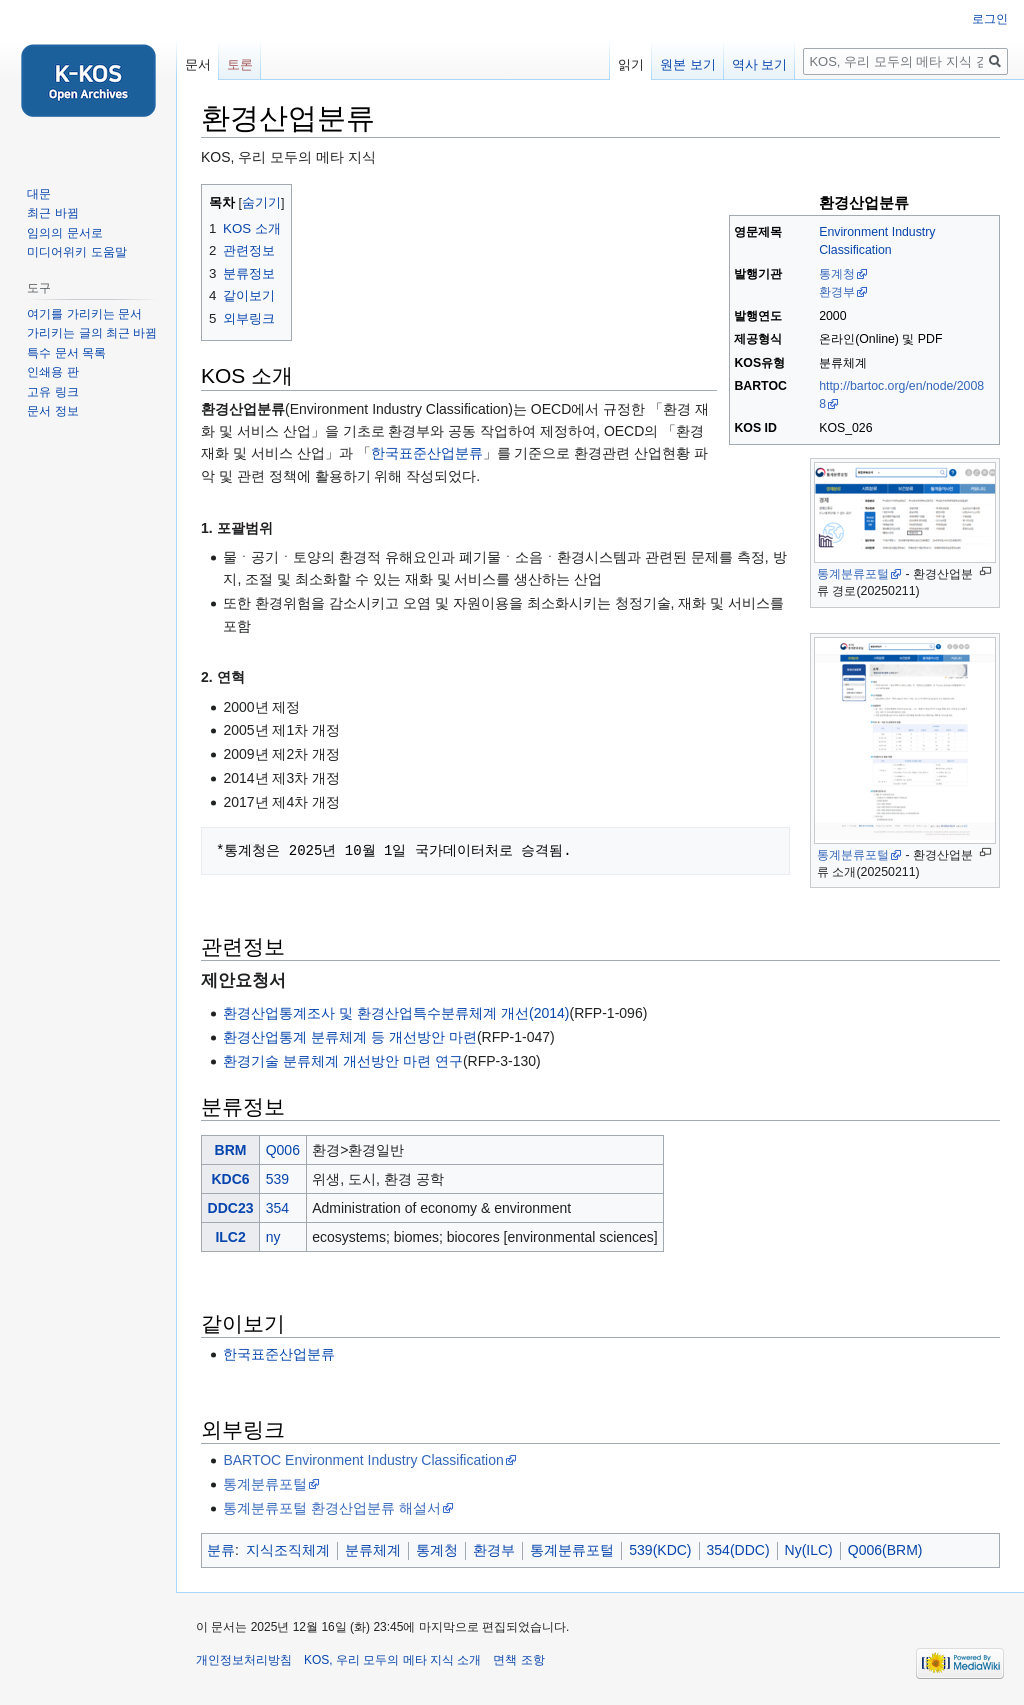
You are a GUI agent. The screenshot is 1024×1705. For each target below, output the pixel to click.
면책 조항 (518, 1660)
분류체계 (373, 1550)
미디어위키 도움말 (76, 252)
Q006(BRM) (885, 1550)
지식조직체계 (288, 1550)
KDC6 (230, 1179)
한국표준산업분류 (427, 453)
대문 (39, 194)
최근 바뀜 (52, 213)
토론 (240, 64)
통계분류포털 (853, 574)
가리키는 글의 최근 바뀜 (92, 333)
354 (277, 1208)
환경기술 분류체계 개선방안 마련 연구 (343, 1061)
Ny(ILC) (809, 1550)
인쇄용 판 (52, 372)
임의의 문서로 (64, 233)
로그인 (990, 19)
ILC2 (230, 1237)
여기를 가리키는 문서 (84, 314)
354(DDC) (738, 1550)
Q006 (283, 1150)
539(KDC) (660, 1550)
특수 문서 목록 (66, 353)
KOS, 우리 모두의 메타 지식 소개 (392, 1660)
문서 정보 (52, 411)
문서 (198, 64)
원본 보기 (688, 64)
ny (273, 1237)
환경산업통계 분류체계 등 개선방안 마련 (350, 1037)
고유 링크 (52, 392)
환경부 (837, 292)
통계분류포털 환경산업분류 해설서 (332, 1508)
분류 (221, 1550)
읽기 (631, 64)
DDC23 (231, 1208)
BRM (231, 1150)
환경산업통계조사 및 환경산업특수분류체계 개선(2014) (396, 1013)
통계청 (837, 274)
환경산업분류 (864, 202)
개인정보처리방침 (244, 1660)
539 (277, 1179)
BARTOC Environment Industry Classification (363, 1460)
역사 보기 (760, 64)
